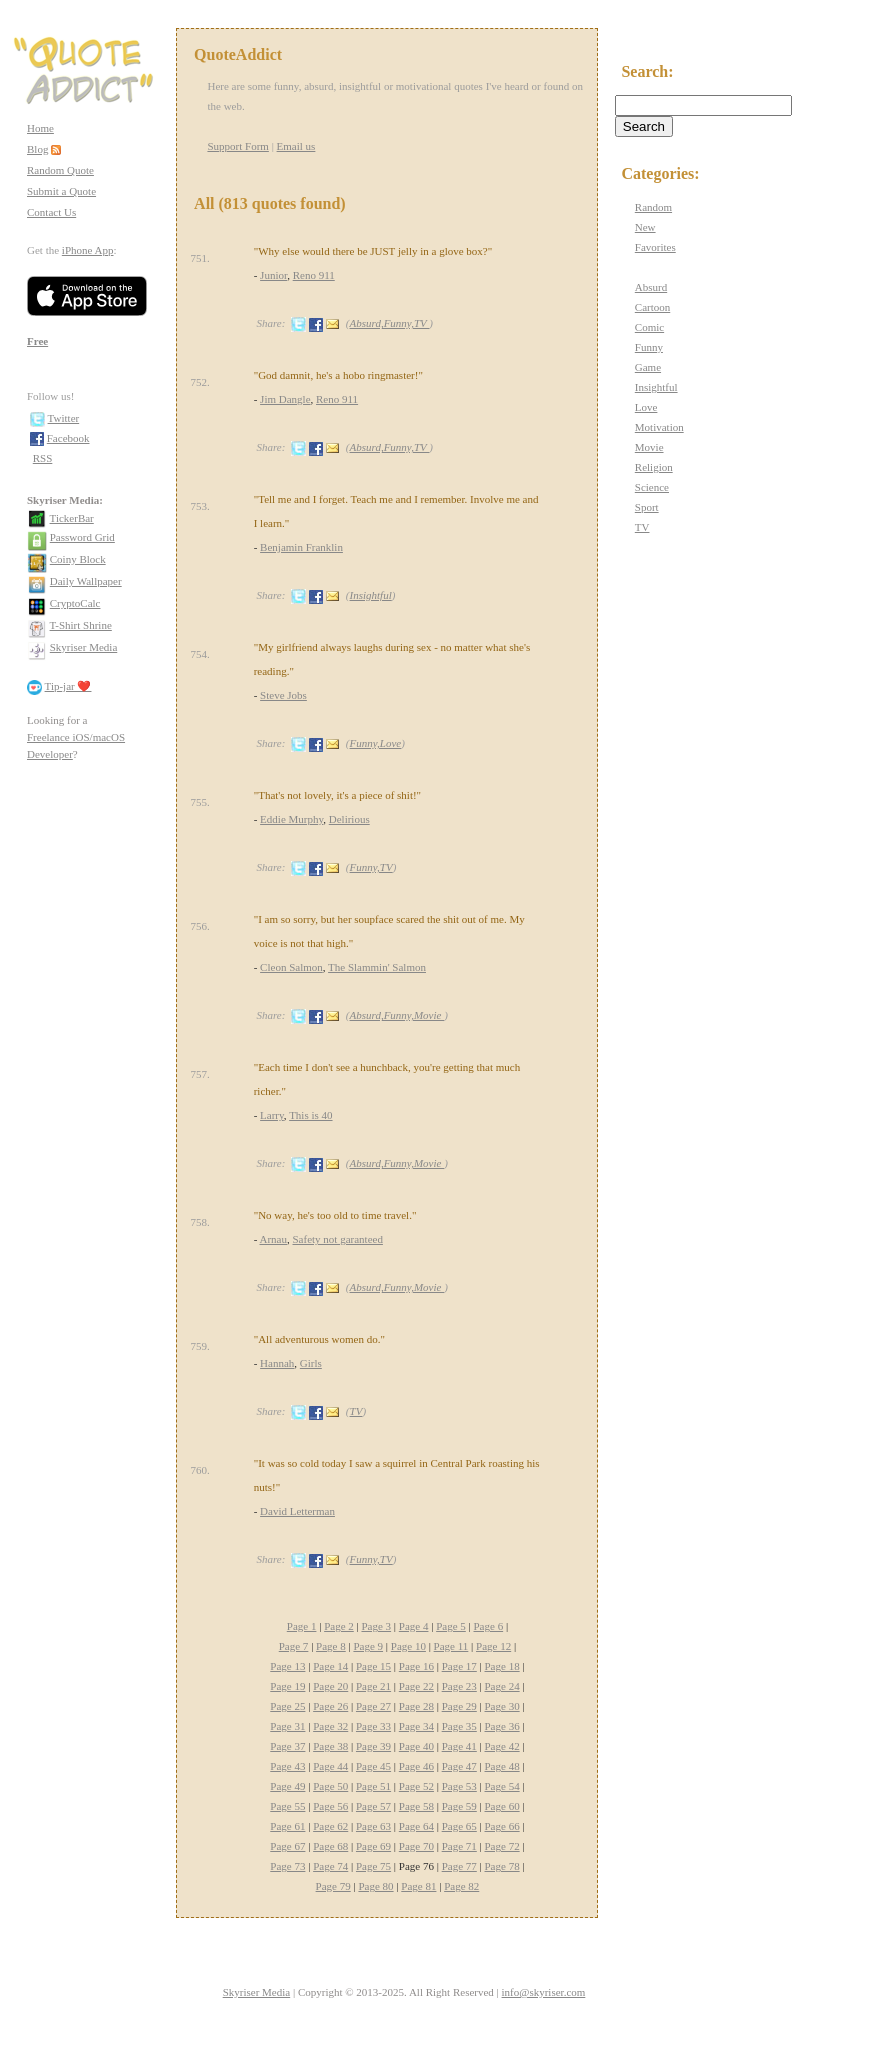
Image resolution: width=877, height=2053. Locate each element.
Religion (654, 467)
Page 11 (451, 1646)
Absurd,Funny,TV (390, 323)
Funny (649, 347)
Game (648, 367)
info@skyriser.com (544, 1992)
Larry (272, 1115)
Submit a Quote (61, 191)
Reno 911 (314, 275)
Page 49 (287, 1786)
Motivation (659, 427)
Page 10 (408, 1646)
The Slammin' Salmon (377, 967)
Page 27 (373, 1706)
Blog (37, 149)
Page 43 (287, 1766)
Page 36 (502, 1726)
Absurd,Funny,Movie (397, 1015)
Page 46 (416, 1766)
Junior (273, 275)
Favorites (655, 247)
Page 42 (502, 1746)
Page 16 (416, 1666)
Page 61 (287, 1826)
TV (356, 1411)
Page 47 (459, 1766)
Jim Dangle (285, 399)
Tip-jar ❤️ (68, 686)
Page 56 (330, 1806)
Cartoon (652, 307)
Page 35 (459, 1726)
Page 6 (489, 1626)
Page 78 (502, 1866)
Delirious (349, 819)
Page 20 (330, 1686)
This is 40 (310, 1115)
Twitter (64, 418)
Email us (296, 146)
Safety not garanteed (338, 1239)
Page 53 (459, 1786)
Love (646, 407)
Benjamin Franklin (301, 547)
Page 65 (459, 1826)
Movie (649, 447)
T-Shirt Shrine (81, 625)
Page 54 (502, 1786)
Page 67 (287, 1846)
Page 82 (461, 1886)
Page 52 (416, 1786)
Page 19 (287, 1686)
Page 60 (502, 1806)
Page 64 (416, 1826)
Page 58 (416, 1806)
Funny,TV (371, 867)
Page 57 (373, 1806)
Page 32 (330, 1726)
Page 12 (493, 1646)
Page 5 (451, 1626)
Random (653, 207)
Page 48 (502, 1766)
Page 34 (416, 1726)
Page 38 (330, 1746)
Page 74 (330, 1866)
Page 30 (502, 1706)
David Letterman (297, 1511)
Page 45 (373, 1766)
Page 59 (459, 1806)
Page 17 (459, 1666)
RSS (43, 458)
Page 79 (333, 1886)
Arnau (274, 1239)
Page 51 (373, 1786)
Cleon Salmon (291, 967)
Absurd (651, 287)
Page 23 (459, 1686)
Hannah (277, 1363)
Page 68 (330, 1846)
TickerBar (72, 518)
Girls (311, 1363)
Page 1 (302, 1626)
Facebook (68, 438)
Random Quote (60, 170)
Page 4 (414, 1626)
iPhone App (88, 250)
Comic (649, 327)
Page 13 (287, 1666)
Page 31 (287, 1726)
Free (37, 341)
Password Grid (82, 537)
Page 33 (373, 1726)
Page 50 (330, 1786)
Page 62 (330, 1826)
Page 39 (373, 1746)
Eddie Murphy (291, 819)
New (645, 227)
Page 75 (373, 1866)
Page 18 (502, 1666)
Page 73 (287, 1866)
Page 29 (459, 1706)
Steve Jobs (283, 695)
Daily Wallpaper (86, 581)
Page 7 (294, 1646)
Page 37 (287, 1746)
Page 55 (287, 1806)
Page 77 (459, 1866)
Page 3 (376, 1626)
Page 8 (331, 1646)
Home (40, 128)
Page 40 (416, 1746)
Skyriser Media (84, 647)
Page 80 (375, 1886)
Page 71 (459, 1846)
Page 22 (416, 1686)
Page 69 (373, 1846)
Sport (647, 507)
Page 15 (373, 1666)
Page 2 (339, 1626)
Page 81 (418, 1886)
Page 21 (373, 1686)
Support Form (237, 146)
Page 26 (330, 1706)
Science (652, 487)
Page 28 (416, 1706)
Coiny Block (78, 559)
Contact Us (51, 212)
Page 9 (368, 1646)
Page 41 (459, 1746)
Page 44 (330, 1766)
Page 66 (502, 1826)
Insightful (371, 595)
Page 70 (416, 1846)
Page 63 (373, 1826)
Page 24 (502, 1686)
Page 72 (502, 1846)
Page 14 (330, 1666)
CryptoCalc (75, 603)
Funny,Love (376, 743)
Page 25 (287, 1706)
